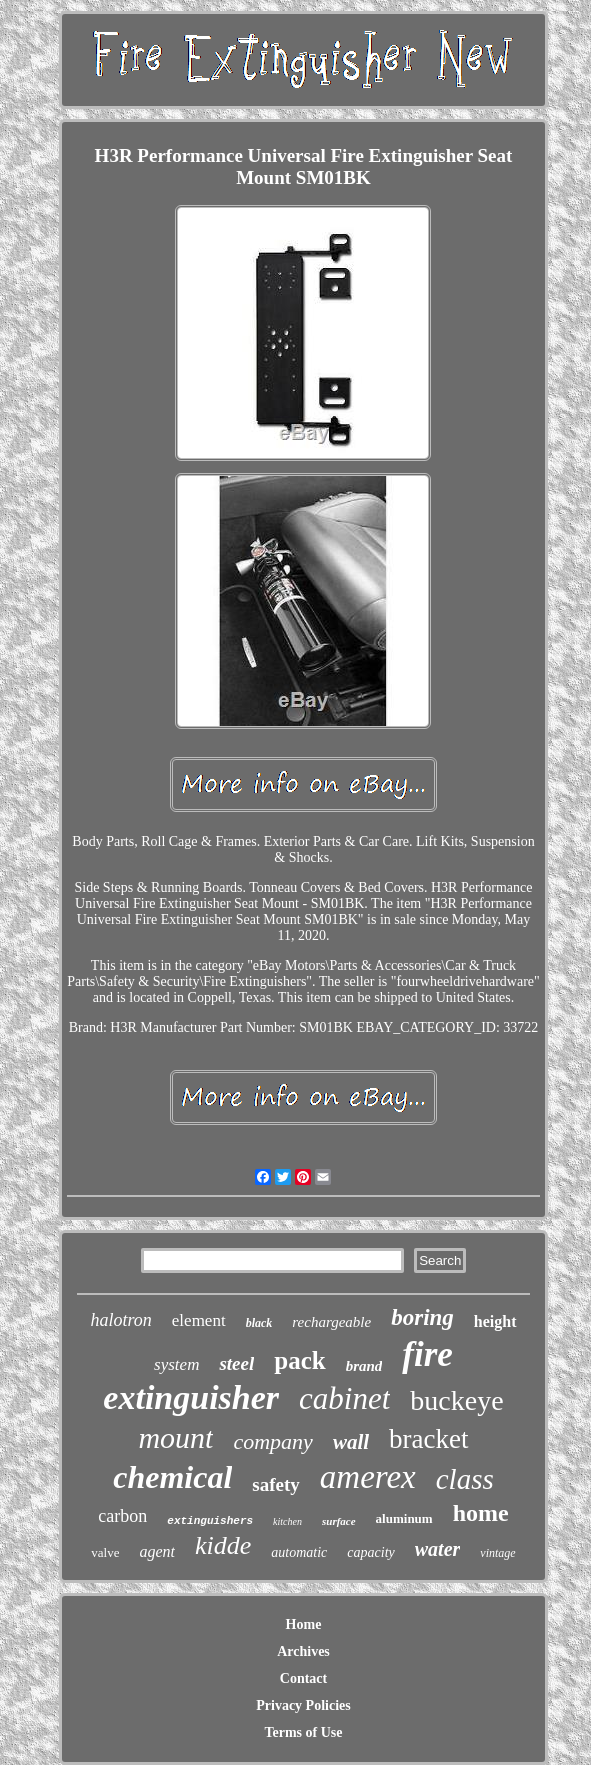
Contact (303, 1678)
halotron (120, 1320)
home (481, 1513)
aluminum (404, 1518)
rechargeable (331, 1322)
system (176, 1364)
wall (351, 1442)
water (438, 1549)
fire (427, 1354)
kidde (223, 1545)
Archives (303, 1651)
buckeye (456, 1400)
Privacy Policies (303, 1705)
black (259, 1323)
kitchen (287, 1521)
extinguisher (191, 1397)
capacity (370, 1552)
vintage (497, 1553)
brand (364, 1366)
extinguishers (210, 1521)
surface (339, 1521)
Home (304, 1624)
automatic (299, 1552)
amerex (368, 1477)
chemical (172, 1477)
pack (299, 1360)
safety (275, 1484)
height (495, 1321)
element (199, 1320)
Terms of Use (303, 1732)
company (272, 1441)
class (465, 1479)
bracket (428, 1439)
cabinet (344, 1398)
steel (236, 1363)
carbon (122, 1516)
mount (175, 1437)
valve (105, 1552)
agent (157, 1551)
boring (422, 1317)
